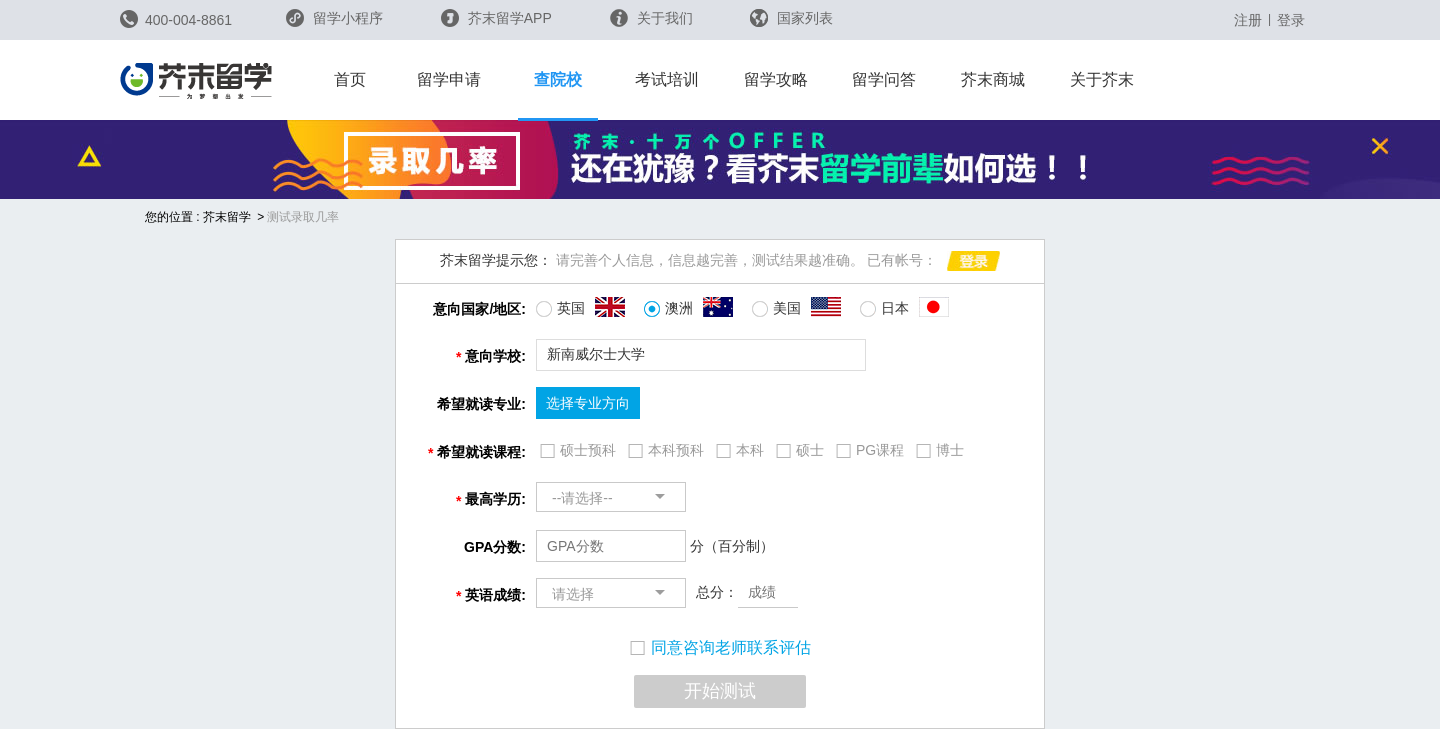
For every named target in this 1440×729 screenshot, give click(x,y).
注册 (1248, 20)
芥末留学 (227, 217)
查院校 (558, 79)
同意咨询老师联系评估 (720, 647)
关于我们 (651, 18)
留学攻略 (776, 79)
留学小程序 (334, 24)
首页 (350, 79)
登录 (1291, 20)
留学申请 (449, 79)
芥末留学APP (496, 18)
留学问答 (884, 79)
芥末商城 (993, 79)
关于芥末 (1102, 79)
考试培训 (667, 79)
